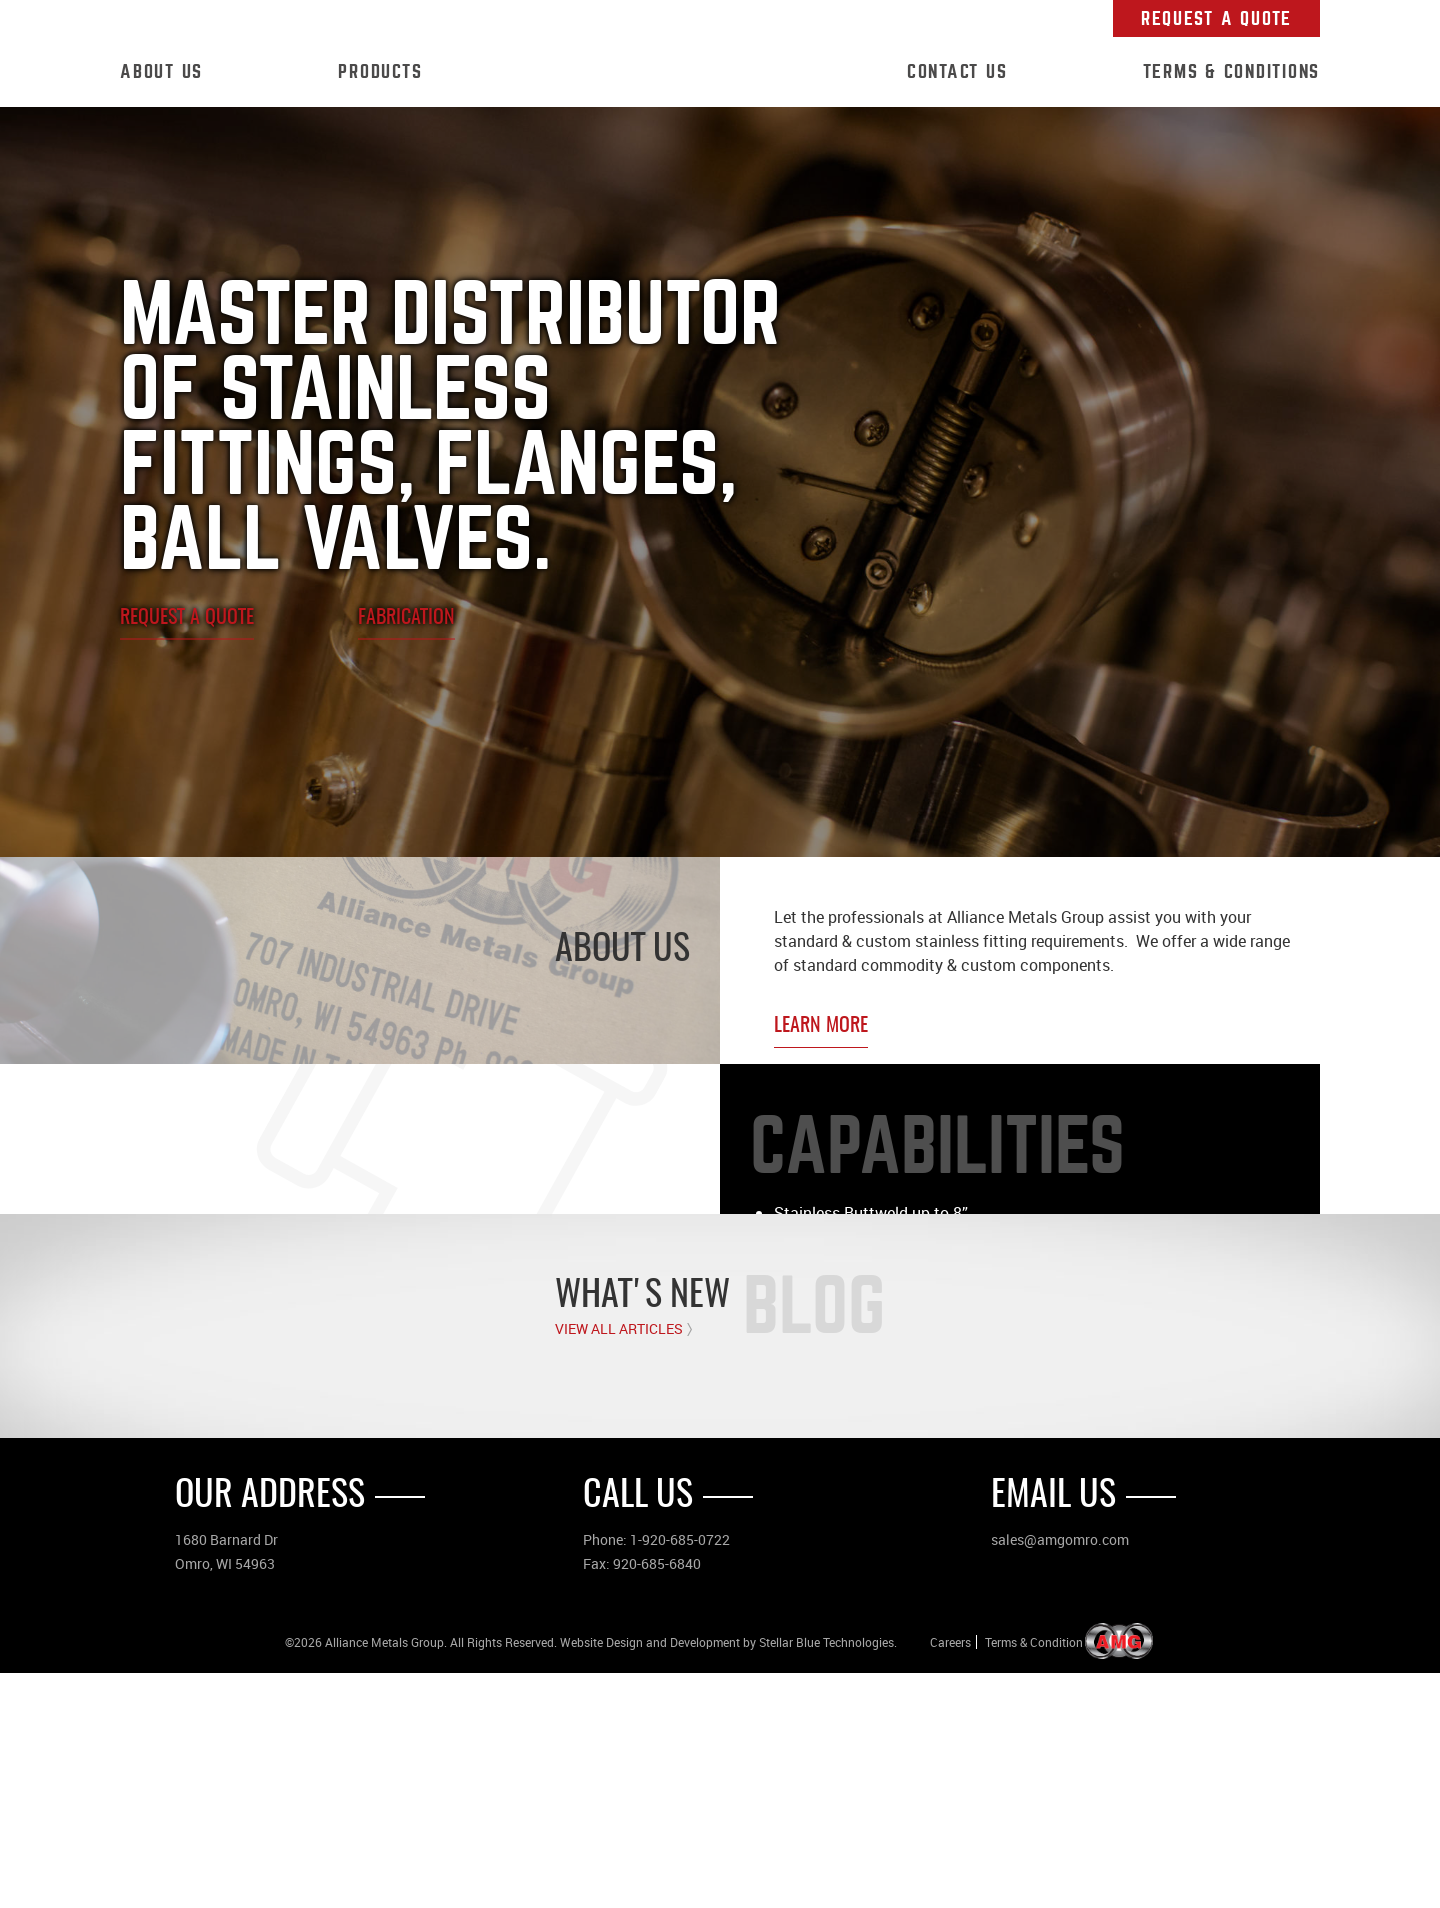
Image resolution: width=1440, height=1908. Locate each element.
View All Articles (619, 1564)
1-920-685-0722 (680, 1774)
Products (380, 71)
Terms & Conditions (1232, 71)
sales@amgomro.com (1060, 1774)
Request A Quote (1216, 18)
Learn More (821, 1026)
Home (665, 73)
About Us (161, 71)
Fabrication (406, 618)
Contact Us (957, 71)
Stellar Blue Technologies (826, 1877)
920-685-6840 (657, 1798)
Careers (950, 1877)
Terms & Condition (1034, 1877)
